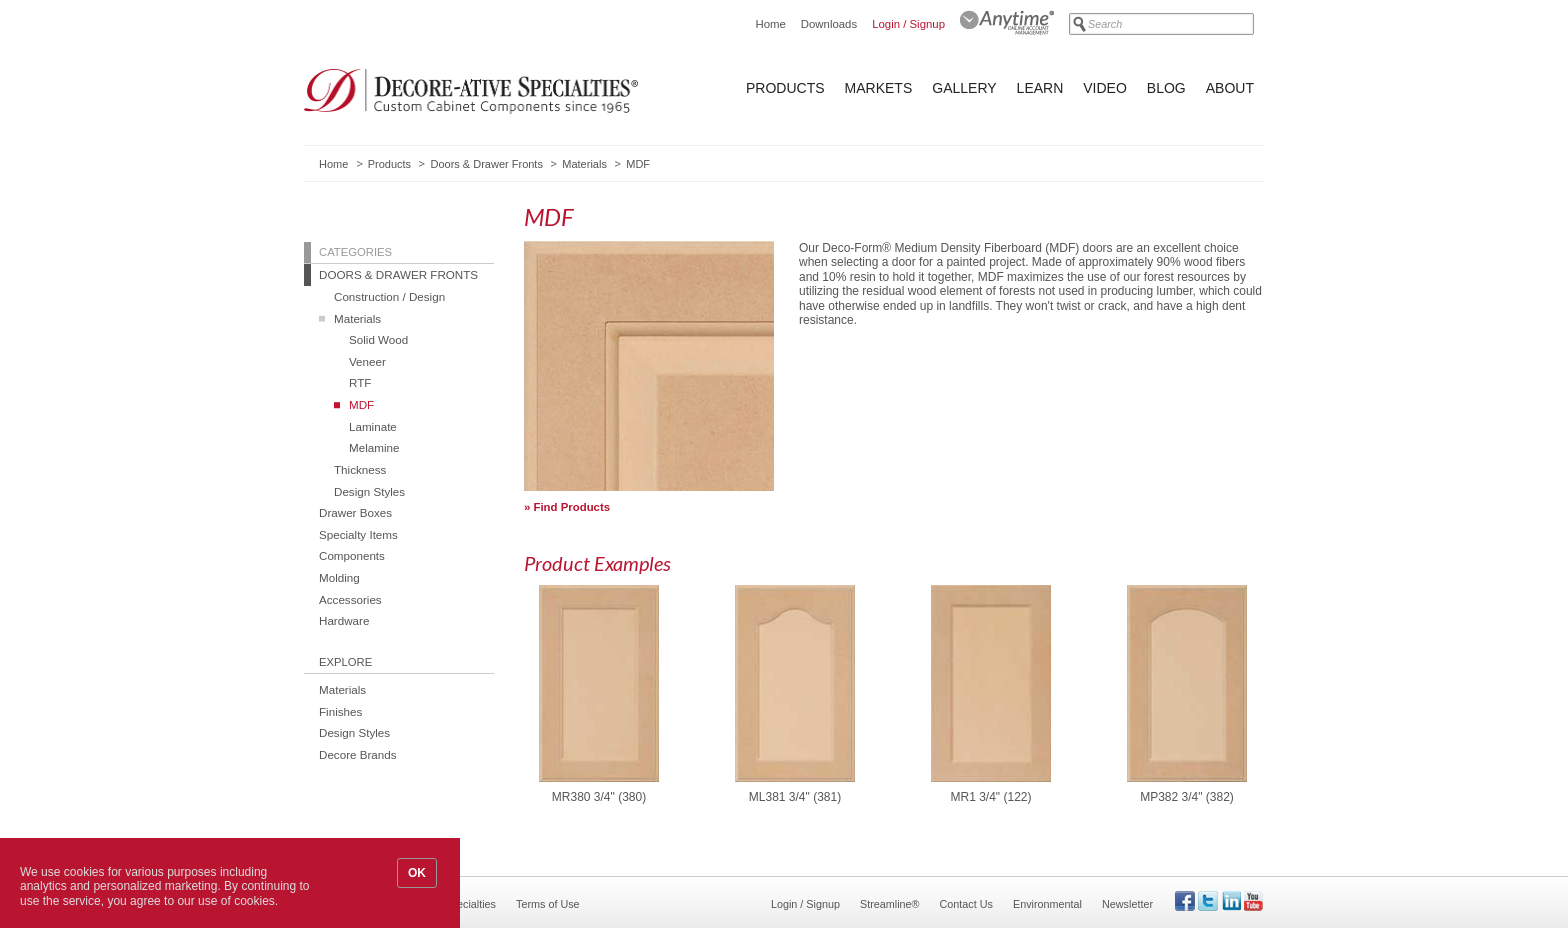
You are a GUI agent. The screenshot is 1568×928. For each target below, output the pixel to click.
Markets (879, 88)
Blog (1166, 88)
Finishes (340, 711)
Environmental (1047, 904)
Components (352, 555)
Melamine (374, 447)
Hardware (344, 620)
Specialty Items (358, 534)
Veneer (367, 361)
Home (770, 24)
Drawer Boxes (355, 512)
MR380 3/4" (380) (599, 797)
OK (417, 873)
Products (785, 88)
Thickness (360, 469)
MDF (361, 404)
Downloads (829, 24)
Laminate (373, 426)
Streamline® (890, 904)
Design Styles (369, 491)
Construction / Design (389, 296)
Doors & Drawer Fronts (486, 164)
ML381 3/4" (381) (795, 797)
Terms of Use (548, 904)
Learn (1040, 88)
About (1230, 88)
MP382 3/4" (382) (1187, 797)
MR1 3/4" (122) (991, 797)
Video (1105, 88)
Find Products (572, 507)
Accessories (350, 599)
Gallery (964, 88)
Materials (584, 164)
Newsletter (1127, 904)
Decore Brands (358, 754)
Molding (339, 577)
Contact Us (966, 904)
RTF (360, 382)
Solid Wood (378, 339)
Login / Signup (908, 24)
